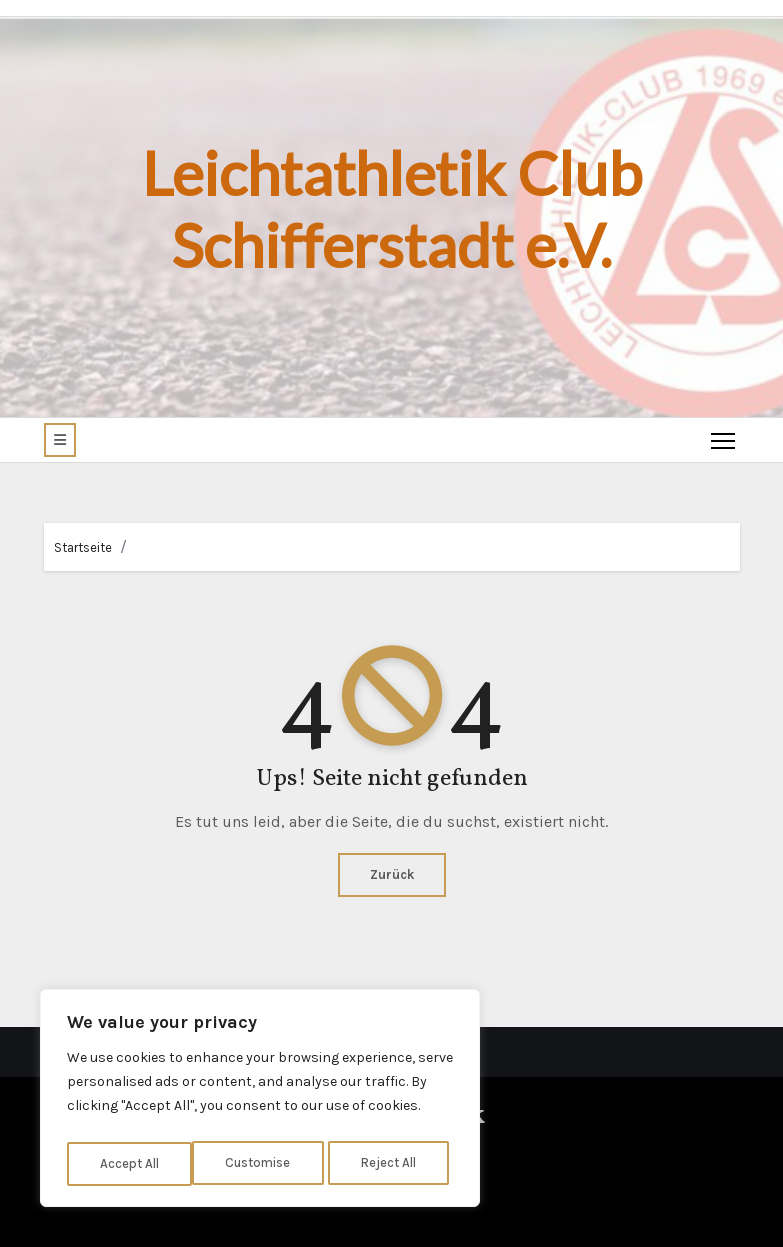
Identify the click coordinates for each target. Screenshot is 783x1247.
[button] (60, 440)
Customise (131, 1163)
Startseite (83, 547)
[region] (260, 1102)
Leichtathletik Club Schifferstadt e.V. (392, 209)
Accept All (391, 1163)
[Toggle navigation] (721, 440)
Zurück (392, 874)
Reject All (263, 1163)
